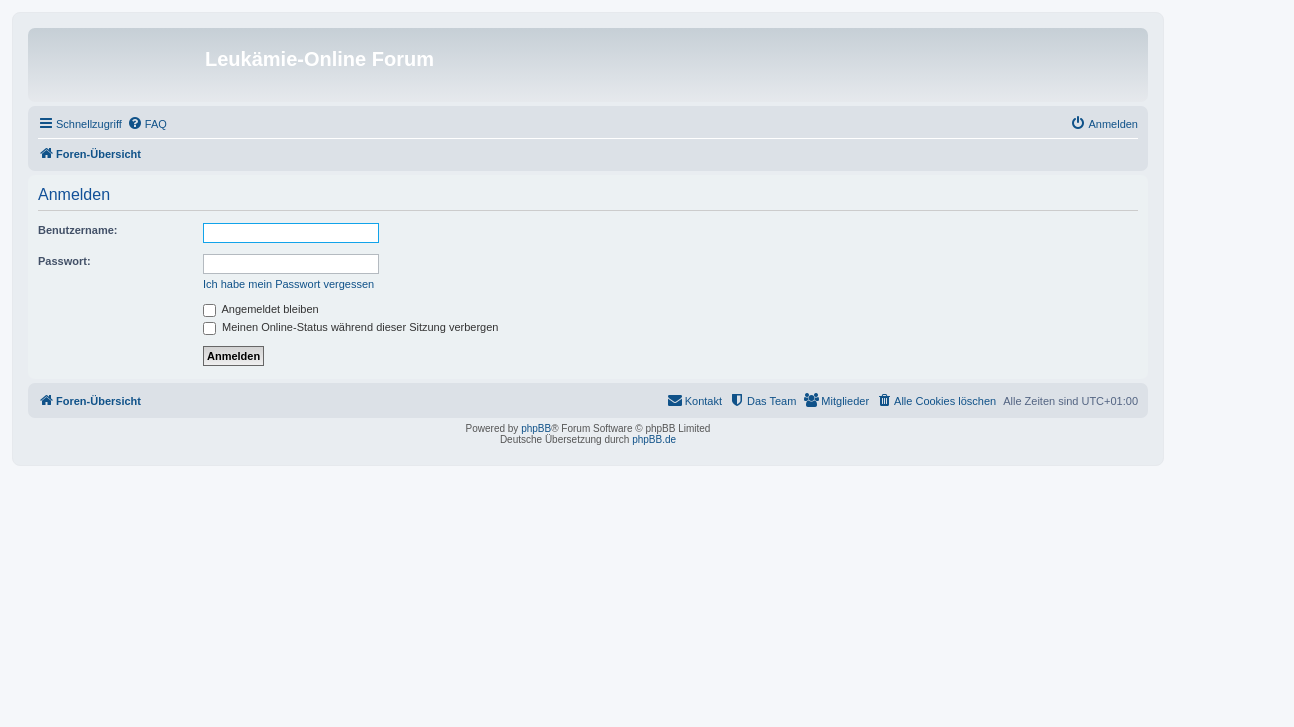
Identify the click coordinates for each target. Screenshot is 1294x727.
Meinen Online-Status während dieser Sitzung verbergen (350, 327)
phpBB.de (654, 439)
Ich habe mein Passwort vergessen (288, 284)
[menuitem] (147, 124)
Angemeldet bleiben (261, 309)
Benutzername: (77, 230)
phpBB (536, 428)
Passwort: (64, 261)
